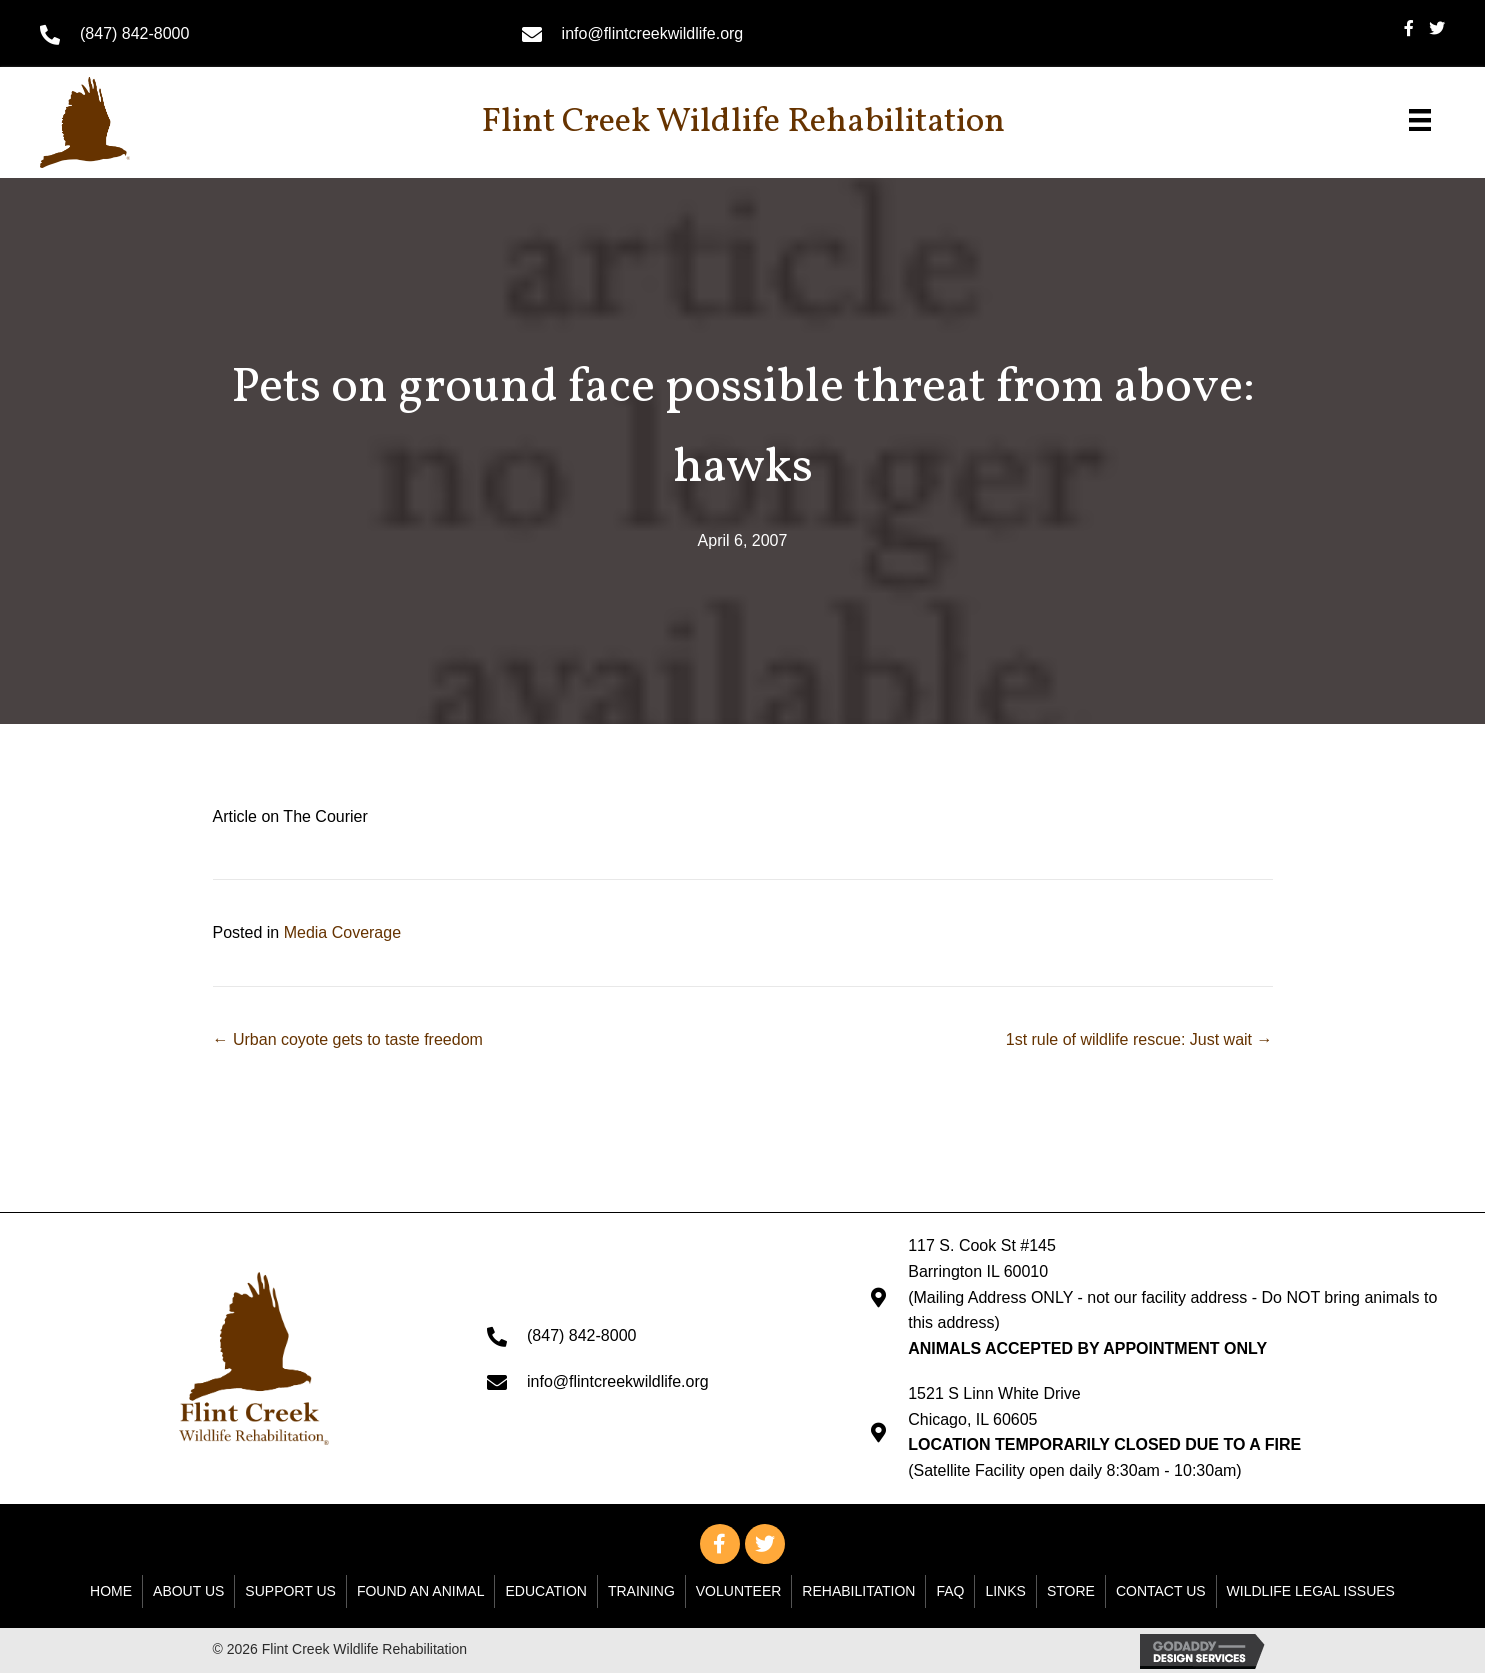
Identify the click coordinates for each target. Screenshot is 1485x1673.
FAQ (950, 1591)
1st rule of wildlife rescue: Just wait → (1139, 1039)
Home (111, 1591)
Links (1005, 1591)
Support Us (290, 1591)
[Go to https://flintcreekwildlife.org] (129, 122)
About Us (188, 1591)
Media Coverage (342, 932)
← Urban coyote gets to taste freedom (348, 1039)
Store (1071, 1591)
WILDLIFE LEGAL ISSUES (1311, 1591)
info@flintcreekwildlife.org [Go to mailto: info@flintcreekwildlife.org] (653, 33)
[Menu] (1420, 120)
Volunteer (739, 1591)
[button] (720, 1544)
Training (641, 1591)
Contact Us (1161, 1591)
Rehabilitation (858, 1591)
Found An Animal (421, 1591)
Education (545, 1591)
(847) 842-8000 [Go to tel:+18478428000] (134, 33)
